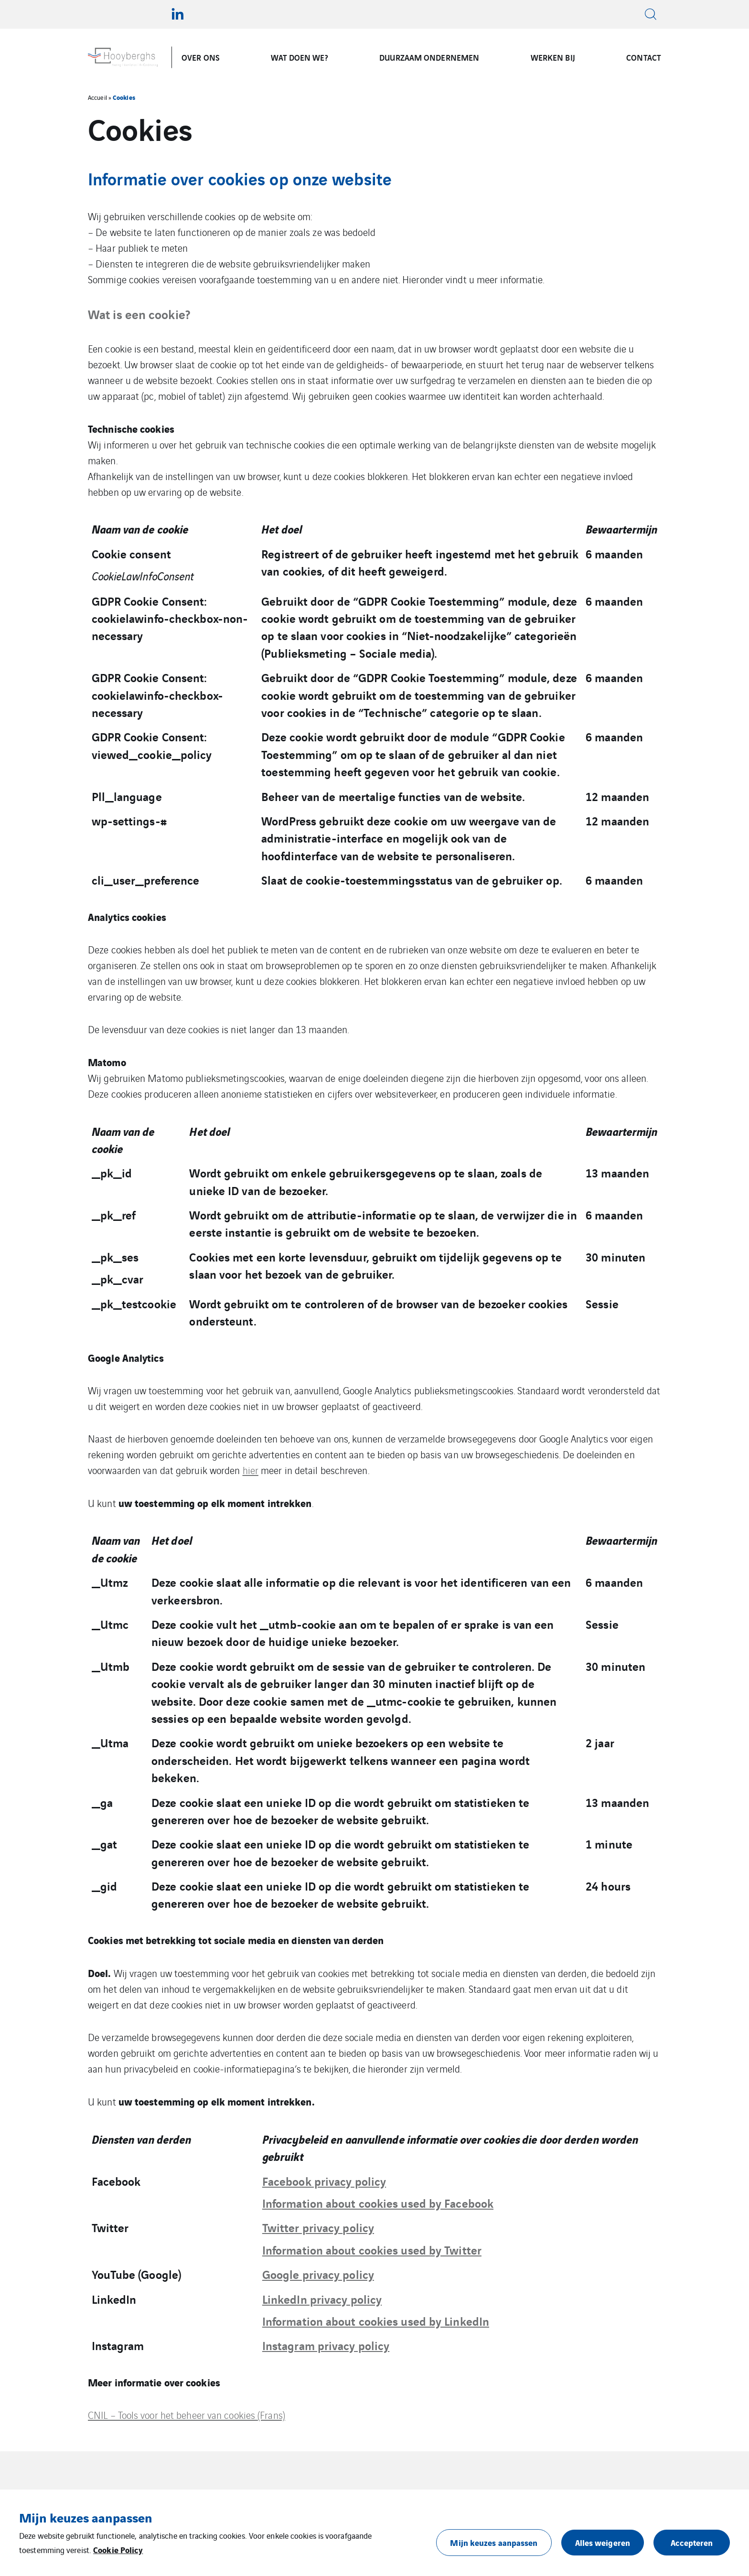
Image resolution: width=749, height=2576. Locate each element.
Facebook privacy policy (324, 2180)
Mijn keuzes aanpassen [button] (493, 2542)
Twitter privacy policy (318, 2226)
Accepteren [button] (692, 2542)
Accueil (97, 97)
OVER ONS (201, 57)
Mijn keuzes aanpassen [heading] (85, 2517)
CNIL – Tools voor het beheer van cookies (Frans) (186, 2415)
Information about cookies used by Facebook (377, 2202)
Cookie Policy (118, 2549)
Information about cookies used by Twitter (372, 2249)
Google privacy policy (318, 2273)
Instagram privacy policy (325, 2344)
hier (250, 1470)
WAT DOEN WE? (299, 57)
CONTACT (643, 57)
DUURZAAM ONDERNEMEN (429, 57)
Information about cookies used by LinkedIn (375, 2320)
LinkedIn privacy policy (322, 2298)
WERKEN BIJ (553, 57)
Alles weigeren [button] (602, 2542)
